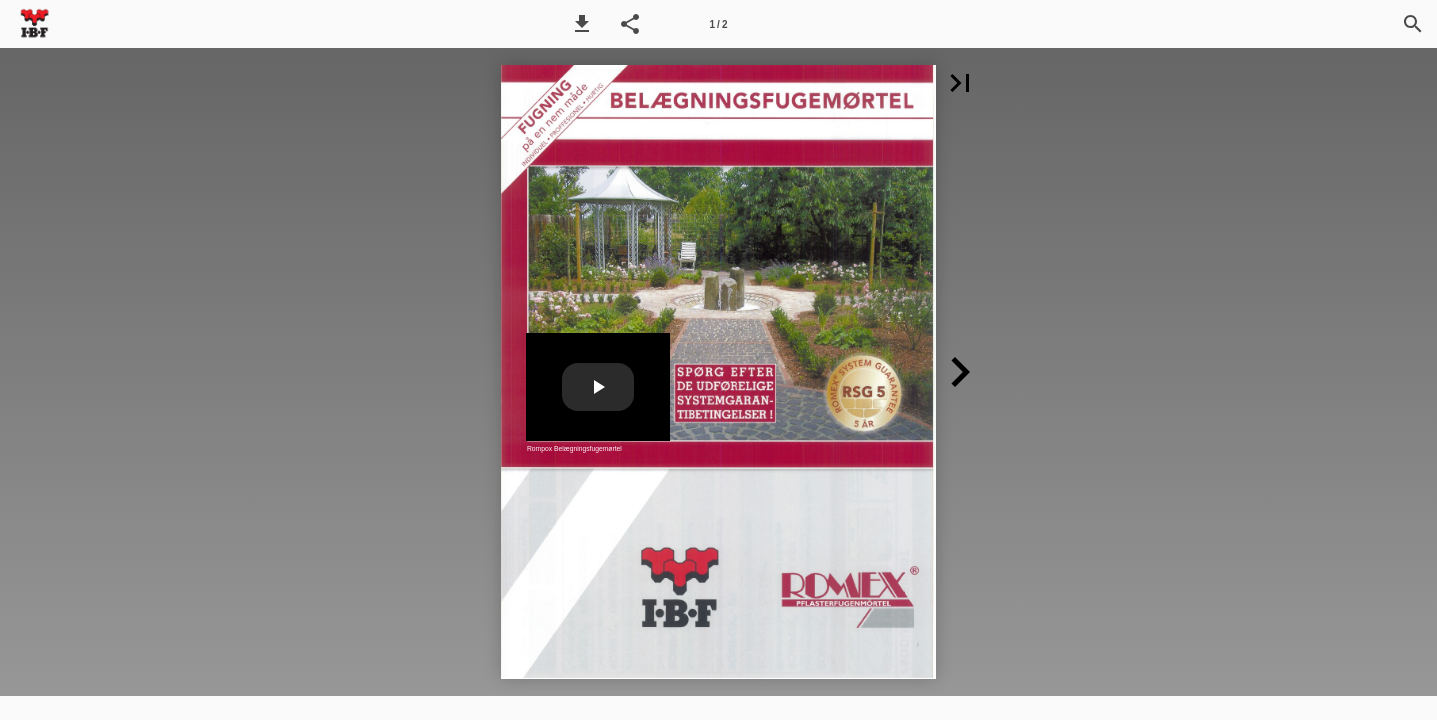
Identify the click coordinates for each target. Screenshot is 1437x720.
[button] (582, 24)
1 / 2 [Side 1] (719, 24)
